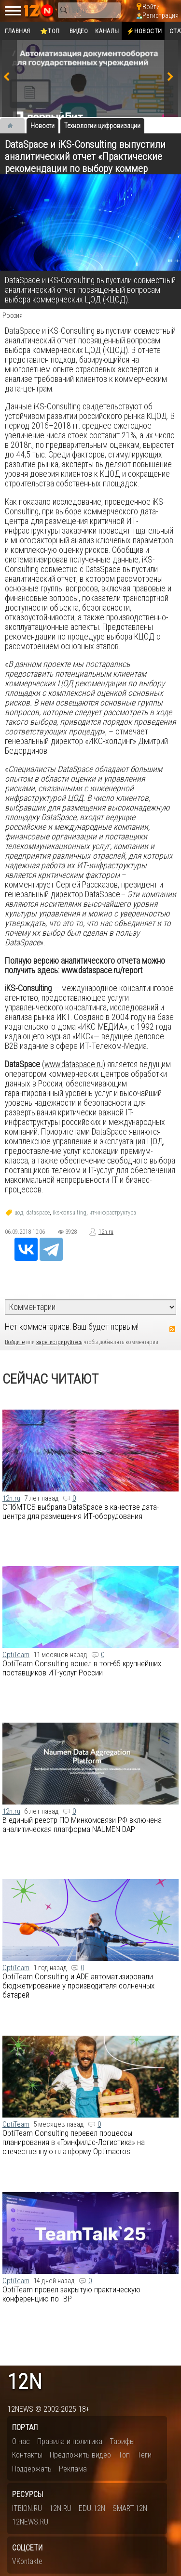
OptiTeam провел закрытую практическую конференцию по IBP (71, 2294)
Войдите (15, 1342)
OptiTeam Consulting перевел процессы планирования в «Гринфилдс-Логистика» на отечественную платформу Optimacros (73, 2142)
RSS (172, 1329)
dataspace (38, 1212)
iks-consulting (69, 1212)
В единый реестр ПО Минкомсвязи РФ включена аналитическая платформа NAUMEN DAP (82, 1824)
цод (18, 1212)
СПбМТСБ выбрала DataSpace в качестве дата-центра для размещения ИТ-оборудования (80, 1511)
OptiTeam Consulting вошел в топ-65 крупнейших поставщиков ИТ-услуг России (81, 1668)
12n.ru (105, 1232)
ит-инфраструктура (112, 1212)
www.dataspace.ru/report (101, 970)
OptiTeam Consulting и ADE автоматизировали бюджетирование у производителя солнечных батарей (78, 1986)
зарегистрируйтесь (59, 1342)
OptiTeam (15, 1654)
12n (24, 2382)
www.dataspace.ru (73, 1064)
